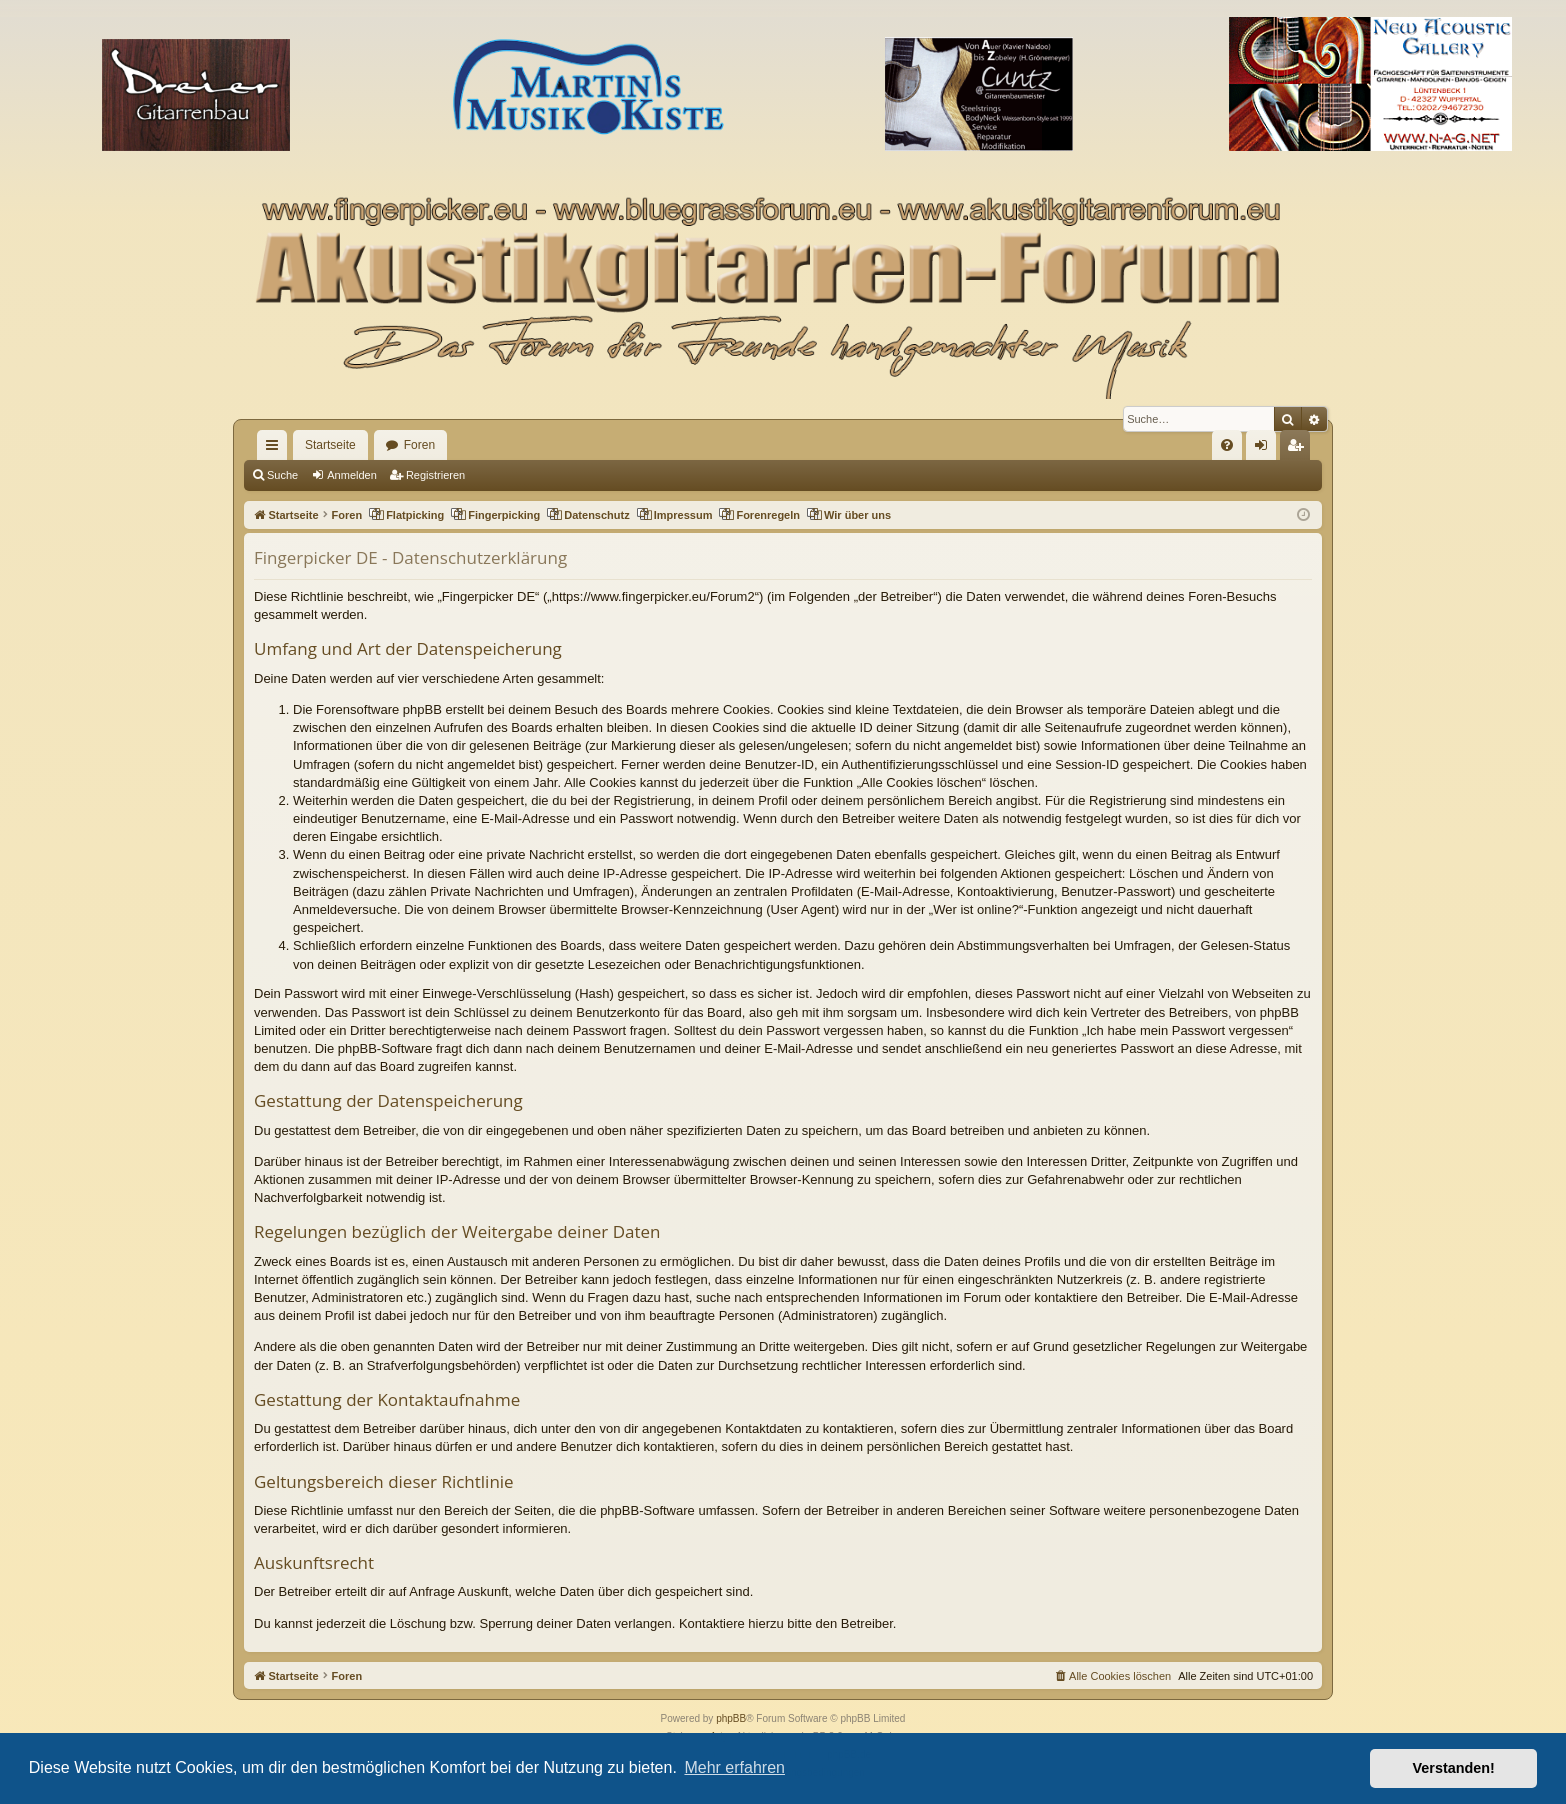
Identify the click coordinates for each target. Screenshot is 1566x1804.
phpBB (731, 1718)
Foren (419, 445)
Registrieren (435, 475)
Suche (282, 475)
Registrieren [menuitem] (1299, 449)
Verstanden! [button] (1454, 1768)
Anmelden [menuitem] (1265, 449)
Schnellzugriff (276, 449)
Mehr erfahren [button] (734, 1767)
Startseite (330, 445)
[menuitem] (1227, 445)
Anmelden (352, 475)
